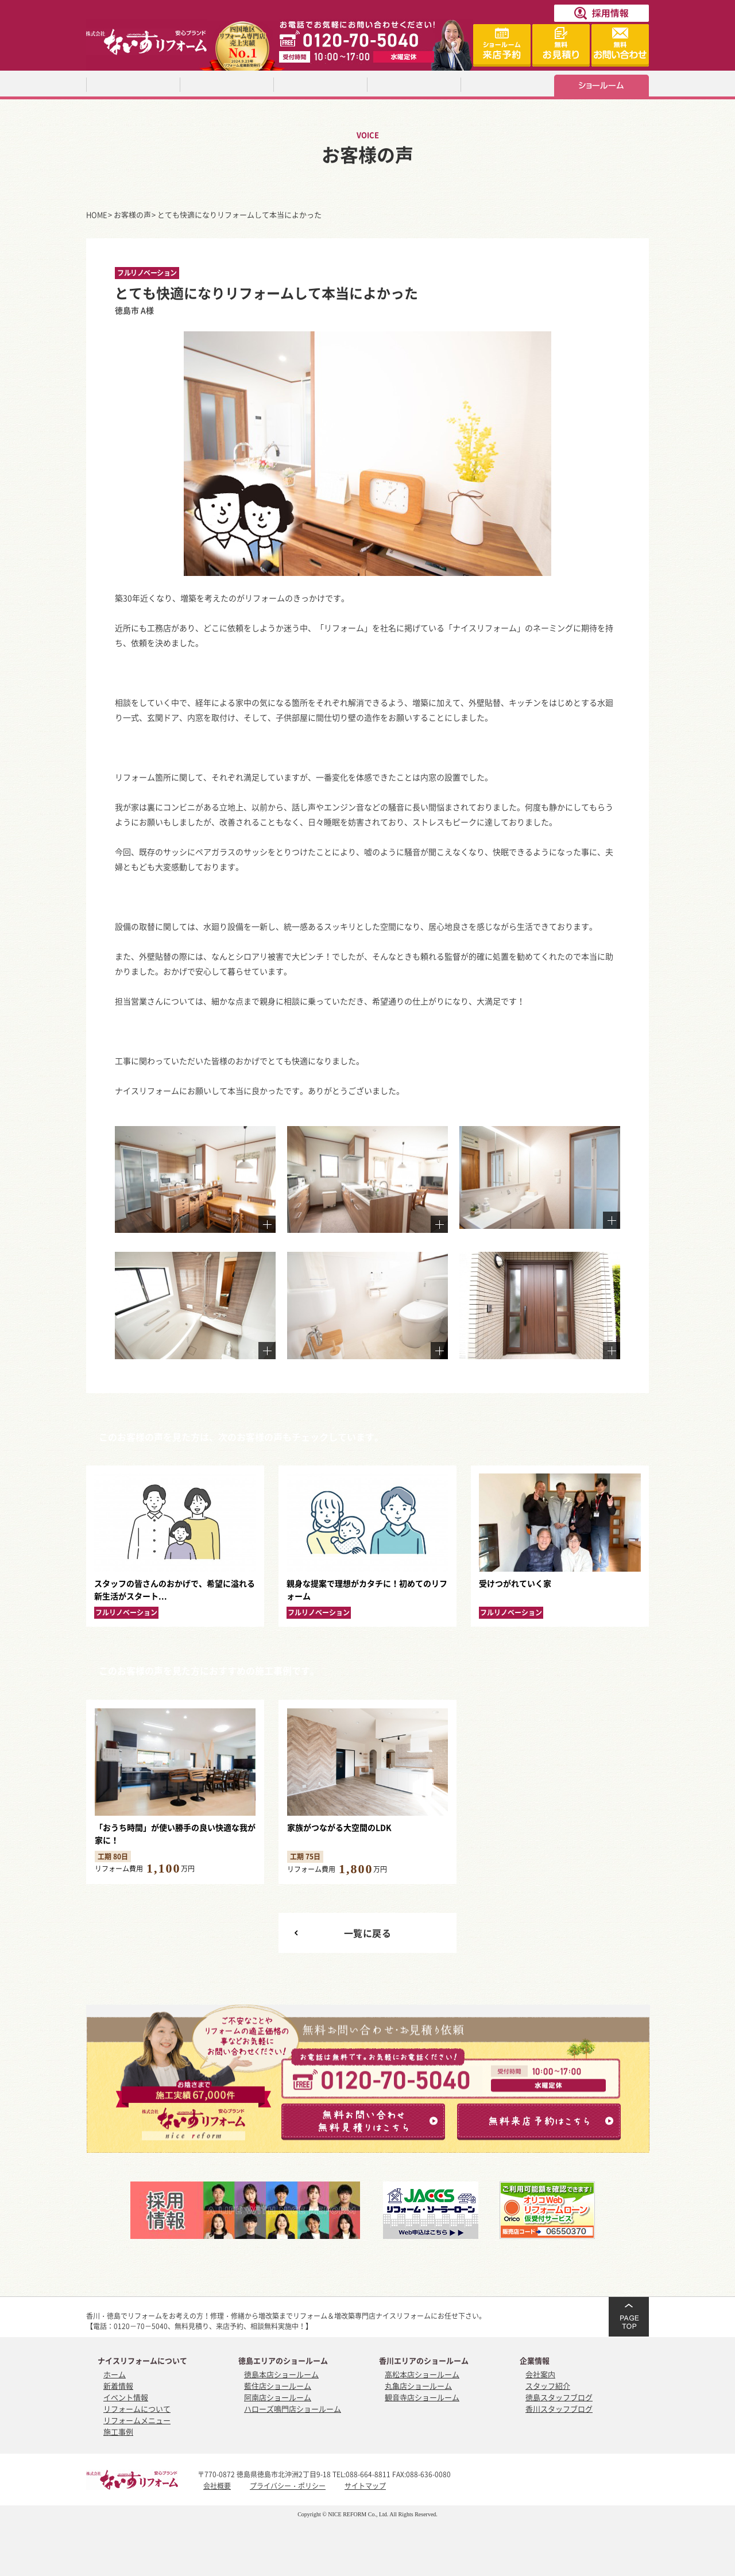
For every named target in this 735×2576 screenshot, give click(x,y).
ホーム (114, 2374)
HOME (96, 214)
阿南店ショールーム (277, 2397)
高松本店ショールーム (422, 2374)
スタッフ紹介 (547, 2385)
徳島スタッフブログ (559, 2397)
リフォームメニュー (137, 2420)
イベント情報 (125, 2397)
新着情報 (118, 2385)
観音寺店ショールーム (422, 2397)
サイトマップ (365, 2486)
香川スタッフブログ (559, 2408)
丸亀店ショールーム (418, 2385)
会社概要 (217, 2486)
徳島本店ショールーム (281, 2374)
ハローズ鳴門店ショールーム (292, 2408)
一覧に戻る (368, 1933)
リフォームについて (137, 2408)
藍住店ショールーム (277, 2385)
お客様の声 (132, 214)
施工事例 (118, 2431)
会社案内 (540, 2374)
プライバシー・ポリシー (288, 2486)
